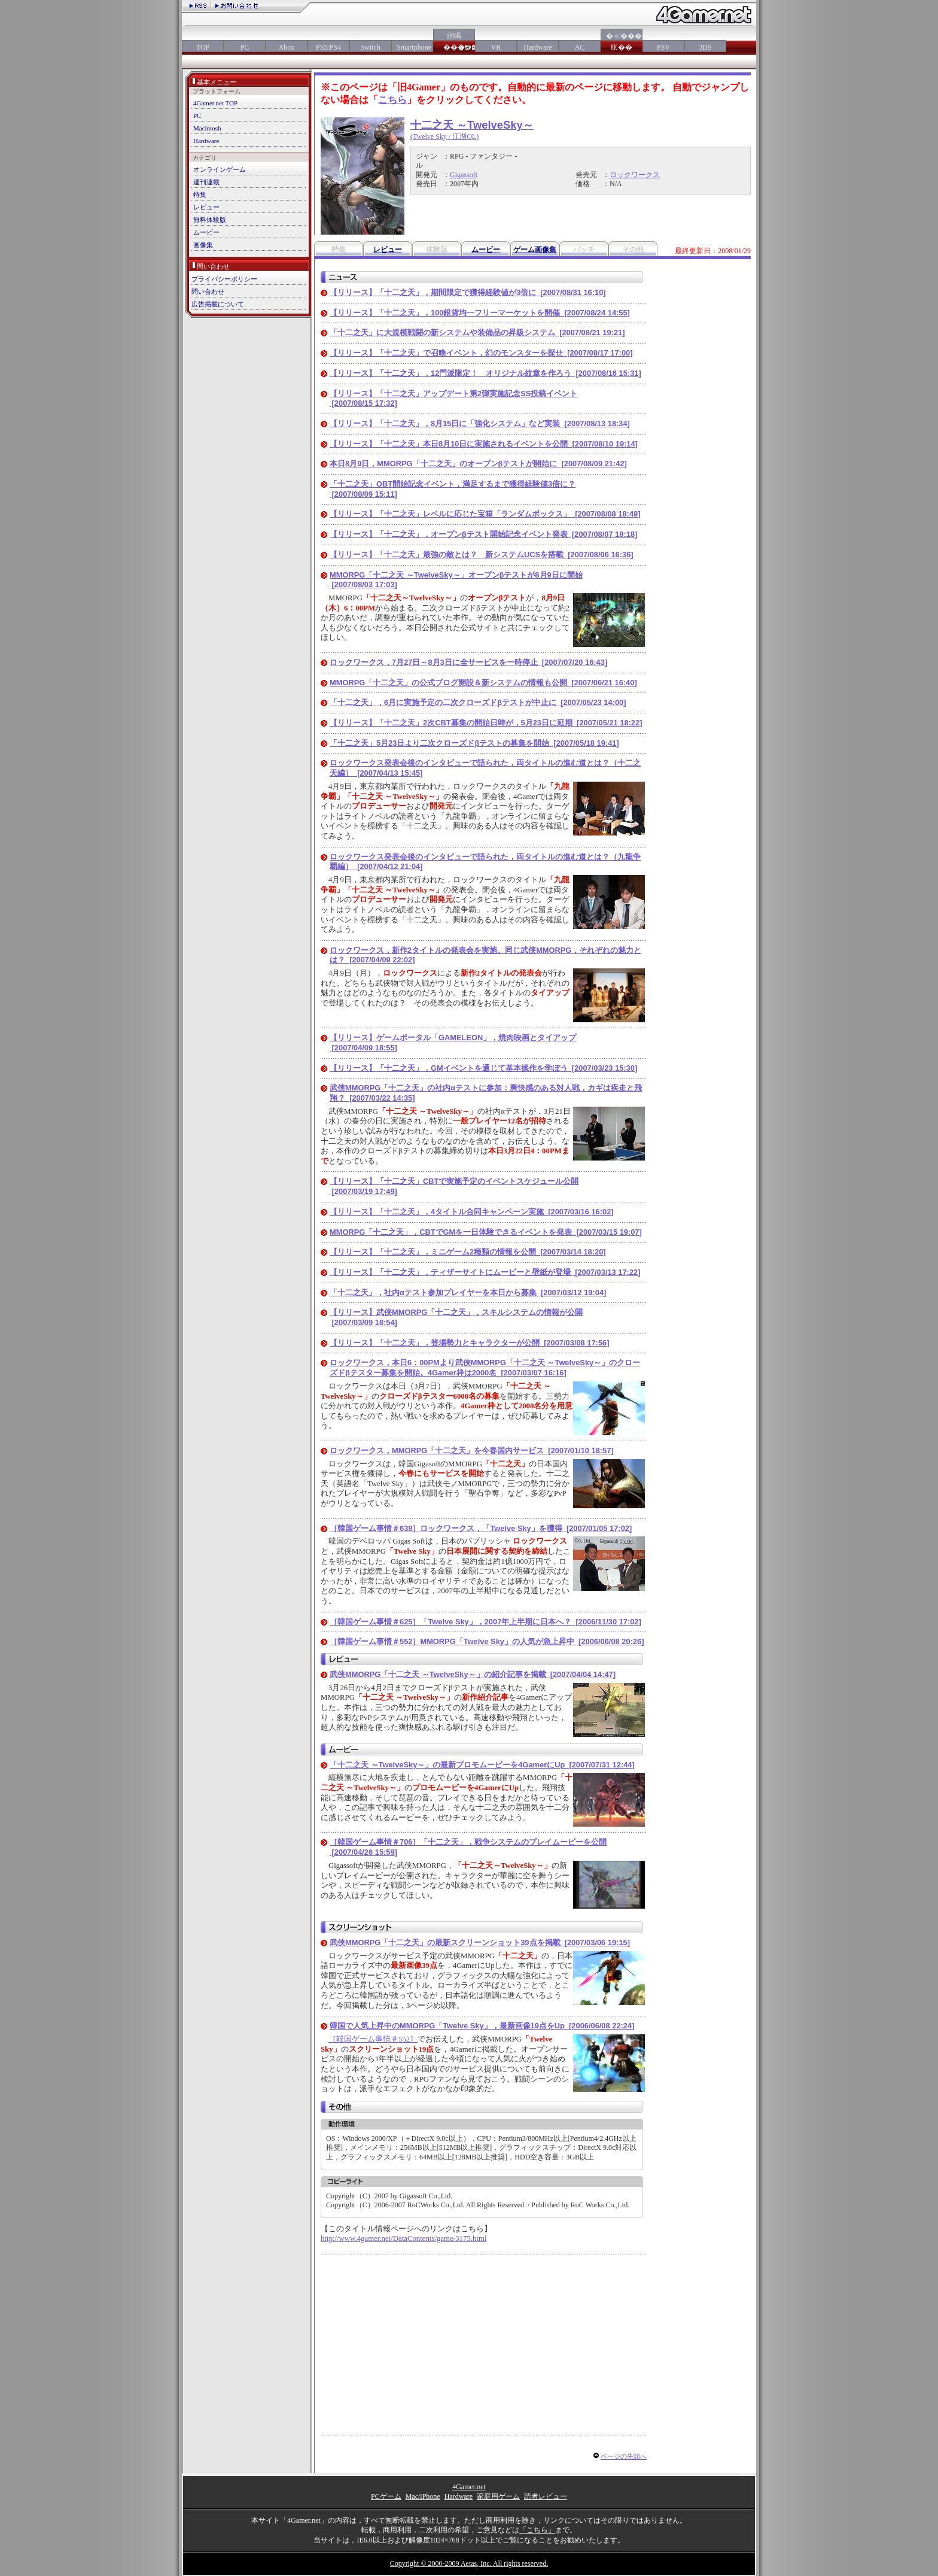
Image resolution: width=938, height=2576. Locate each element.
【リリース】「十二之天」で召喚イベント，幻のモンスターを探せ (481, 352)
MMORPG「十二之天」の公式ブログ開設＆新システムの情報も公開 (483, 682)
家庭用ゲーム (498, 2496)
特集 (199, 194)
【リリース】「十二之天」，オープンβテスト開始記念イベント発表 (483, 534)
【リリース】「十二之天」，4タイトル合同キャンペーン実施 (472, 1211)
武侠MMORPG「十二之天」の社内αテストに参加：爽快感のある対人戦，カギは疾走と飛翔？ (486, 1092)
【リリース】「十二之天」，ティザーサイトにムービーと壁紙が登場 (485, 1272)
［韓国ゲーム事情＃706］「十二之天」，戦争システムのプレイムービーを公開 (468, 1847)
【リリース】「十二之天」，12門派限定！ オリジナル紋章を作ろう (485, 373)
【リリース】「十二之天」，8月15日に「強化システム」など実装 (480, 423)
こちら (392, 100)
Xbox (287, 47)
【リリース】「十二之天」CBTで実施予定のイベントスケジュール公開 (454, 1186)
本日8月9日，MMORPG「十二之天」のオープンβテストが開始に (478, 463)
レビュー (206, 207)
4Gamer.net (469, 2487)
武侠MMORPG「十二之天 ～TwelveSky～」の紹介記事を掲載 (473, 1674)
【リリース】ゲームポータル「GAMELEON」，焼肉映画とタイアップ (453, 1042)
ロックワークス (635, 175)
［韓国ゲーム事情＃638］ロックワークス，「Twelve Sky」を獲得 (481, 1528)
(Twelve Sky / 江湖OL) (444, 136)
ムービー (206, 232)
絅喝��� (454, 41)
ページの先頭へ (624, 2456)
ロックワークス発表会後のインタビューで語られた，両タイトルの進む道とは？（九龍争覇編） (485, 861)
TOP (202, 47)
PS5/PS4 (328, 47)
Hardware (537, 47)
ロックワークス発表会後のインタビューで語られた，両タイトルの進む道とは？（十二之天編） (485, 767)
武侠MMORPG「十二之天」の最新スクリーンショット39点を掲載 (480, 1942)
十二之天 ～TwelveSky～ (472, 125)
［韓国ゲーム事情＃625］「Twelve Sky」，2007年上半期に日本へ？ (485, 1621)
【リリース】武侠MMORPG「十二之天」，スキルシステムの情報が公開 (456, 1317)
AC (580, 47)
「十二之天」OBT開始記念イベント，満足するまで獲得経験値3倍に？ (452, 489)
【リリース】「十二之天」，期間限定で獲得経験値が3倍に (468, 292)
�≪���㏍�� (621, 41)
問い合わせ (207, 291)
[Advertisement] (421, 2345)
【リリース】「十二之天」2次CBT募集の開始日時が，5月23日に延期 (486, 722)
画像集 (203, 244)
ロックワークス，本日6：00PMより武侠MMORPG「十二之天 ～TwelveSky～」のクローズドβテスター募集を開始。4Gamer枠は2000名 (485, 1367)
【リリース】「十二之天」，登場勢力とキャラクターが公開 (469, 1342)
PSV (663, 47)
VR (496, 47)
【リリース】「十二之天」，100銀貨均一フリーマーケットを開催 (480, 312)
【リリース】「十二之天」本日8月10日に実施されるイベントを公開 (484, 443)
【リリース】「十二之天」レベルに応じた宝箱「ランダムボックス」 (485, 513)
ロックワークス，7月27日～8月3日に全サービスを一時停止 (468, 662)
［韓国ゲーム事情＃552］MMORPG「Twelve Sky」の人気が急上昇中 (487, 1641)
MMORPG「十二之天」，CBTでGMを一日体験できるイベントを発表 (486, 1232)
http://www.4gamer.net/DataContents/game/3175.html (403, 2238)
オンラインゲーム (219, 169)
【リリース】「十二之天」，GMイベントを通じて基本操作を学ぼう (483, 1068)
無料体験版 (209, 219)
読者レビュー (545, 2496)
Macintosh (207, 128)
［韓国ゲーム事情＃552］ (373, 2039)
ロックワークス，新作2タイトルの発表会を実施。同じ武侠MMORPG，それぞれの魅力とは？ (485, 955)
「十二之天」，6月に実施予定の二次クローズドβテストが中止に (478, 702)
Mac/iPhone (423, 2496)
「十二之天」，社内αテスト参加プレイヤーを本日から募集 (468, 1292)
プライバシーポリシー (224, 278)
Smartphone (412, 47)
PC (244, 47)
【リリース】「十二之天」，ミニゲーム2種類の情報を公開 (468, 1251)
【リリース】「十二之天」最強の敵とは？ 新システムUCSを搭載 (482, 554)
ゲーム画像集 (534, 249)
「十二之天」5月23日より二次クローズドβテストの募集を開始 (474, 743)
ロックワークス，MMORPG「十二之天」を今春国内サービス (472, 1450)
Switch (370, 47)
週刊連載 (206, 182)
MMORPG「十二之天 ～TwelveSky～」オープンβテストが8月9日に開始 (456, 580)
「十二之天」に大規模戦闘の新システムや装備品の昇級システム (477, 332)
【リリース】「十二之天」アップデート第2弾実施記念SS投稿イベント (453, 398)
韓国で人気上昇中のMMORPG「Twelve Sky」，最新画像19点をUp (482, 2025)
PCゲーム (386, 2496)
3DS (705, 47)
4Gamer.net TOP (215, 103)
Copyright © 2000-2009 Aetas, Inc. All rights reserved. (469, 2563)
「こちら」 (537, 2530)
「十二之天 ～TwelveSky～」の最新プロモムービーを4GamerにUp (482, 1764)
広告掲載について (217, 304)
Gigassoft (463, 175)
